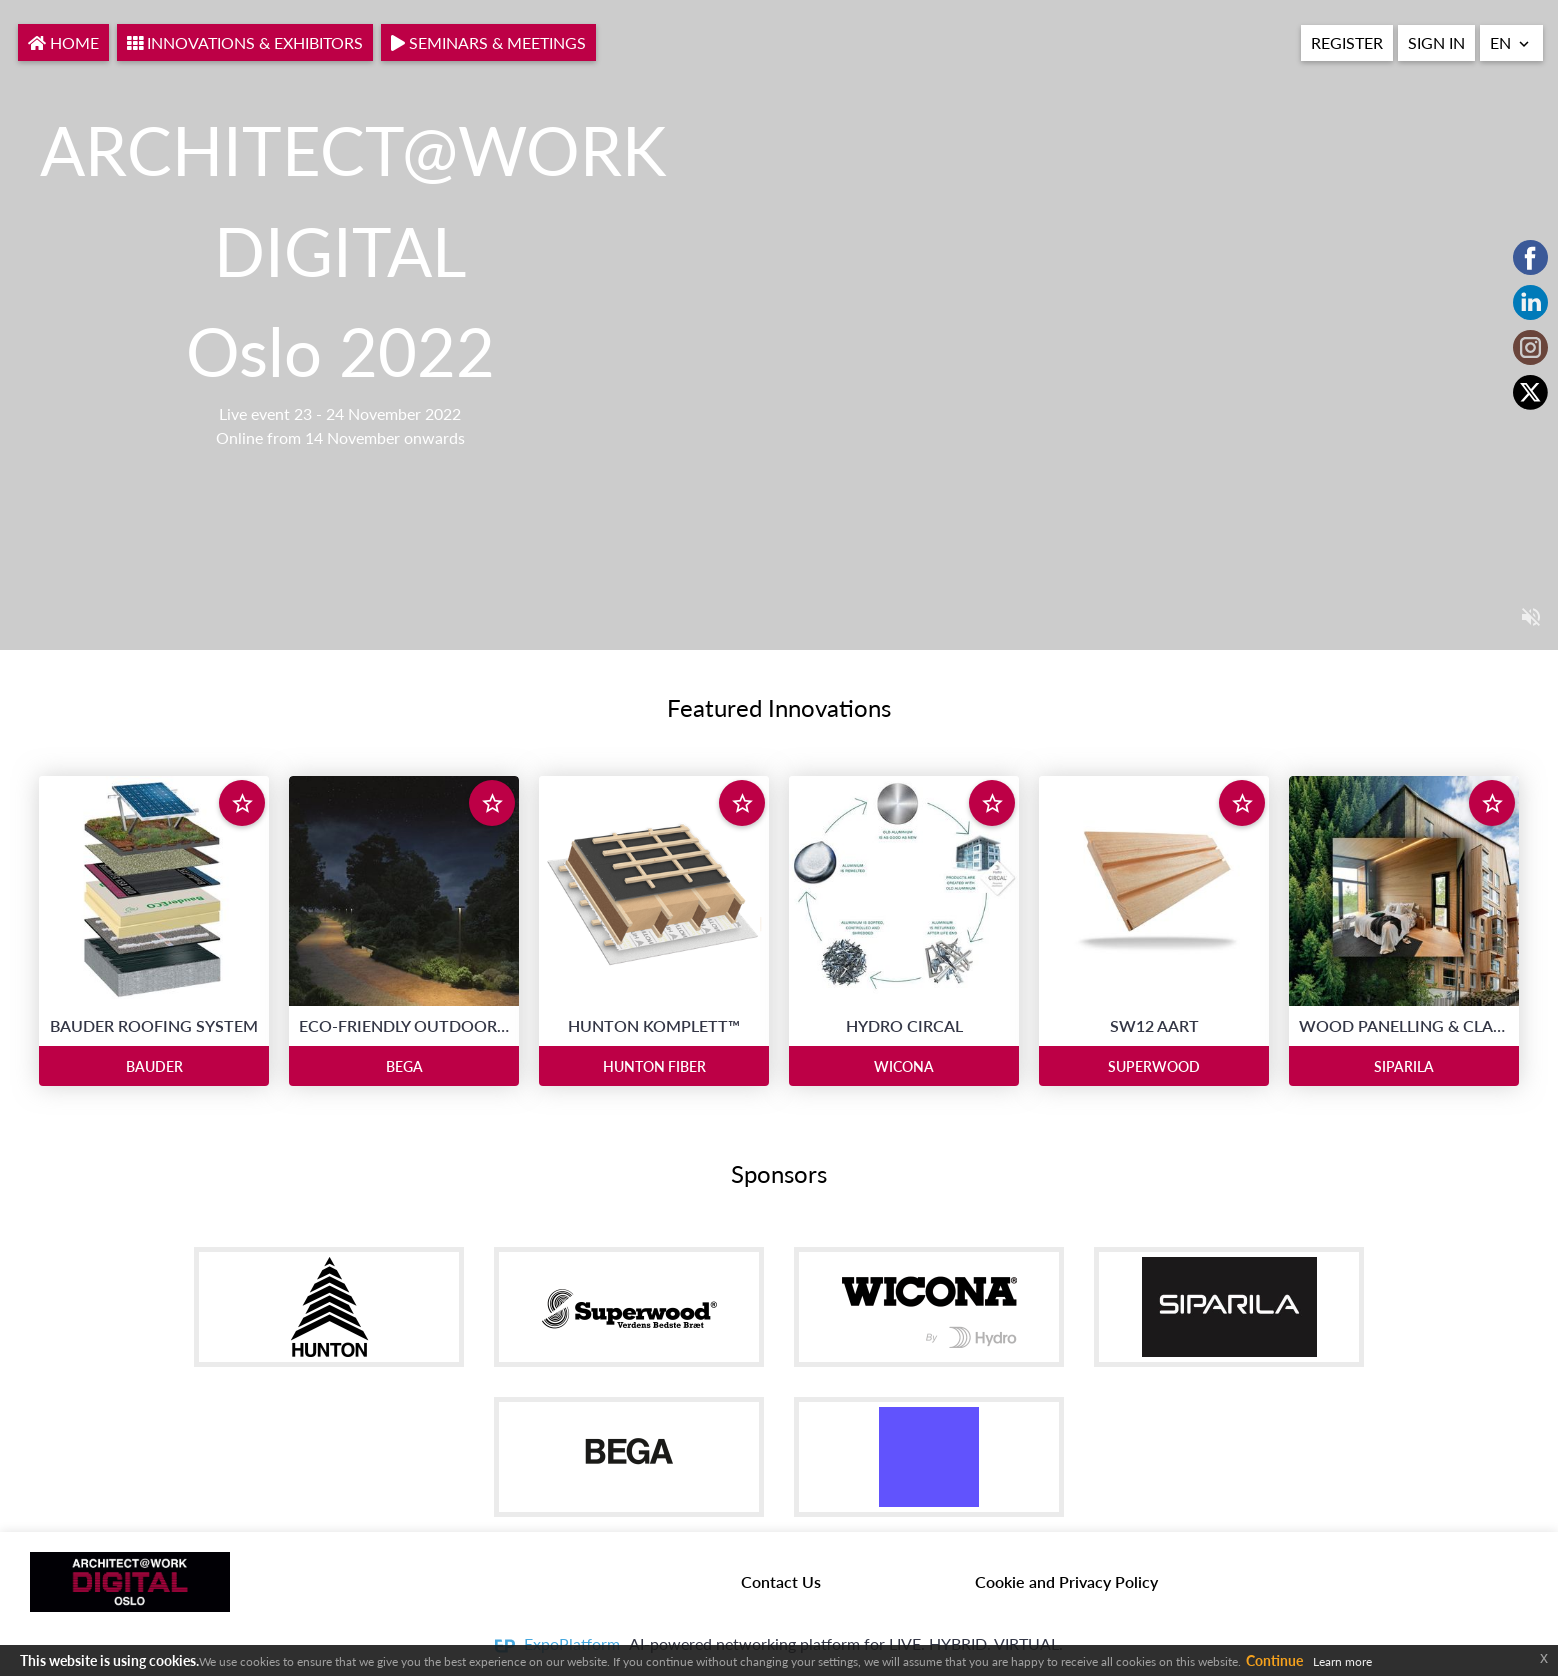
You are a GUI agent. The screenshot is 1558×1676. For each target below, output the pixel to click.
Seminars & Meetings (488, 42)
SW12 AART (1154, 1025)
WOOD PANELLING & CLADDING (1404, 1025)
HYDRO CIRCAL (904, 1025)
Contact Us (781, 1581)
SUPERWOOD (1154, 1066)
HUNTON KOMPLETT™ (654, 1025)
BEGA (404, 1066)
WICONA (904, 1066)
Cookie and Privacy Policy (1066, 1581)
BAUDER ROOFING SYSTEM (154, 1025)
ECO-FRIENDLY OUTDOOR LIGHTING (404, 1025)
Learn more (1342, 1661)
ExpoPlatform (572, 1643)
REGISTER (1347, 42)
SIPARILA (1404, 1066)
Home (63, 42)
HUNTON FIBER (654, 1066)
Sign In (1436, 42)
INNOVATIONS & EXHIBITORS (245, 42)
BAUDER (154, 1066)
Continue (1274, 1660)
